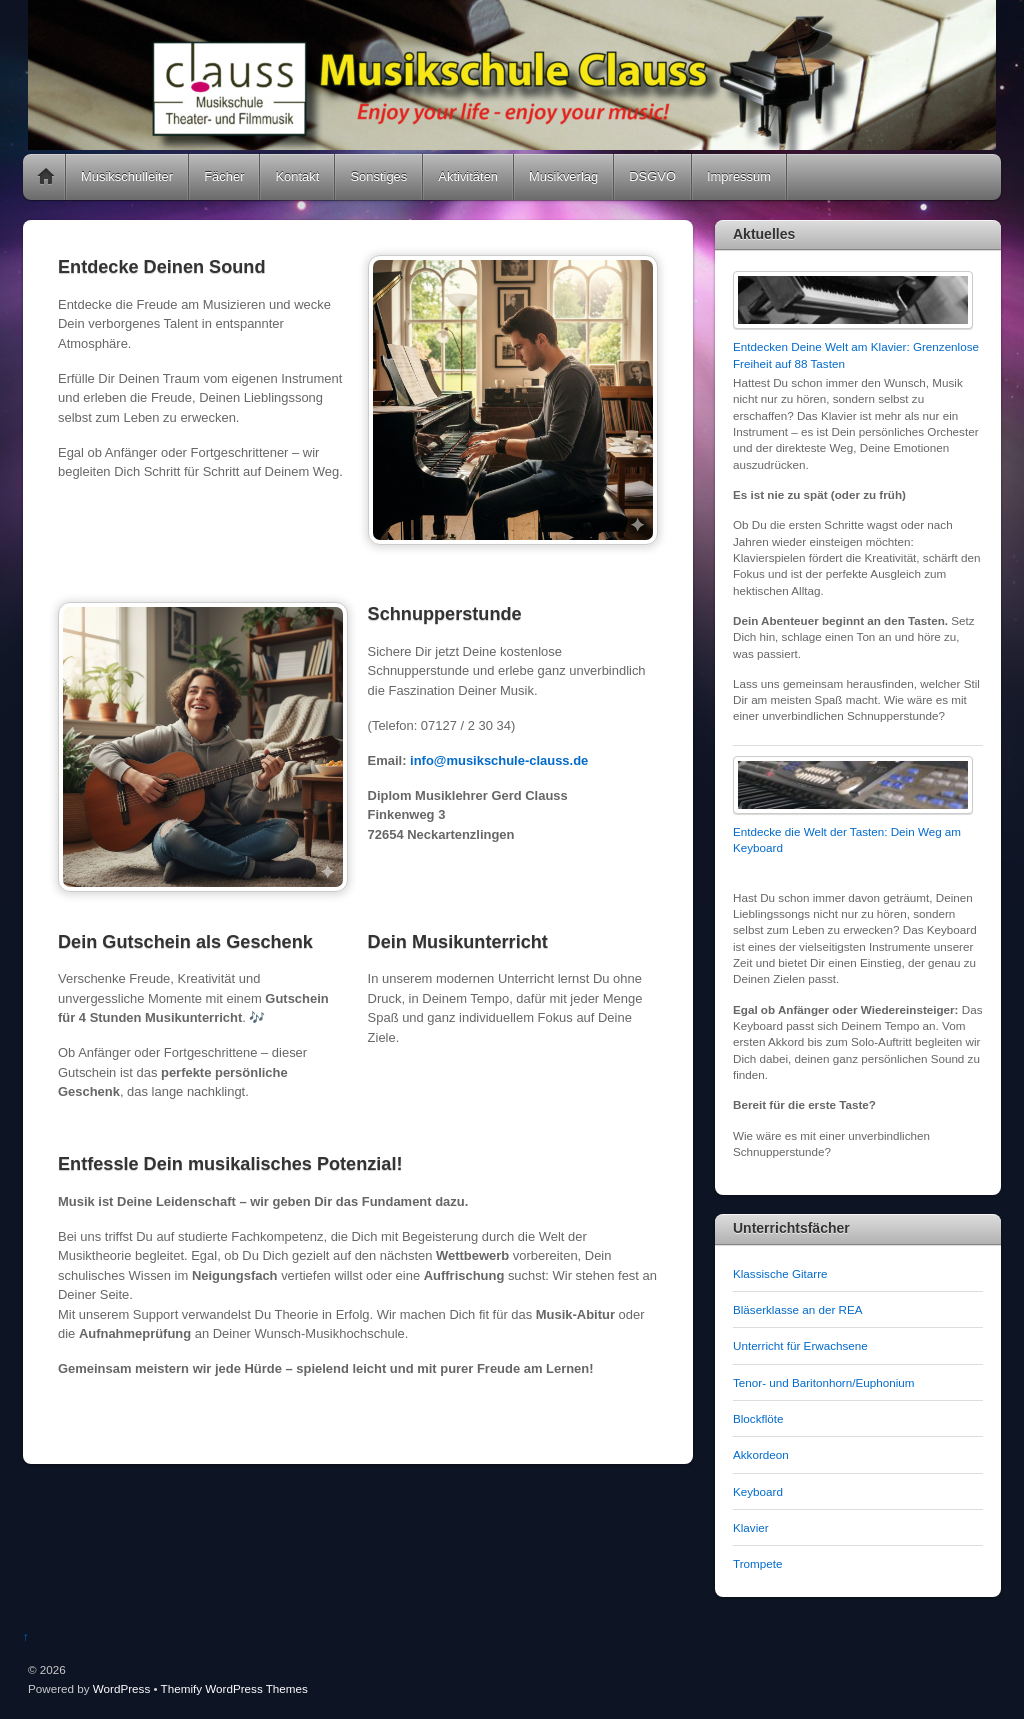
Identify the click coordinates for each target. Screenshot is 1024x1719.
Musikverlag (563, 176)
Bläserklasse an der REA (798, 1309)
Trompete (757, 1563)
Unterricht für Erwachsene (800, 1345)
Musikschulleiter (127, 176)
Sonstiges (378, 176)
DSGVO (652, 176)
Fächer (224, 176)
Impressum (739, 176)
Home (46, 177)
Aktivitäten (468, 176)
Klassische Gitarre (780, 1273)
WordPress (121, 1688)
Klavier (751, 1527)
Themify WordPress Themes (234, 1688)
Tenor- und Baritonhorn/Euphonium (823, 1382)
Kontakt (297, 176)
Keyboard (758, 1491)
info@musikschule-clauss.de (499, 760)
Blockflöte (758, 1418)
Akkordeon (761, 1454)
